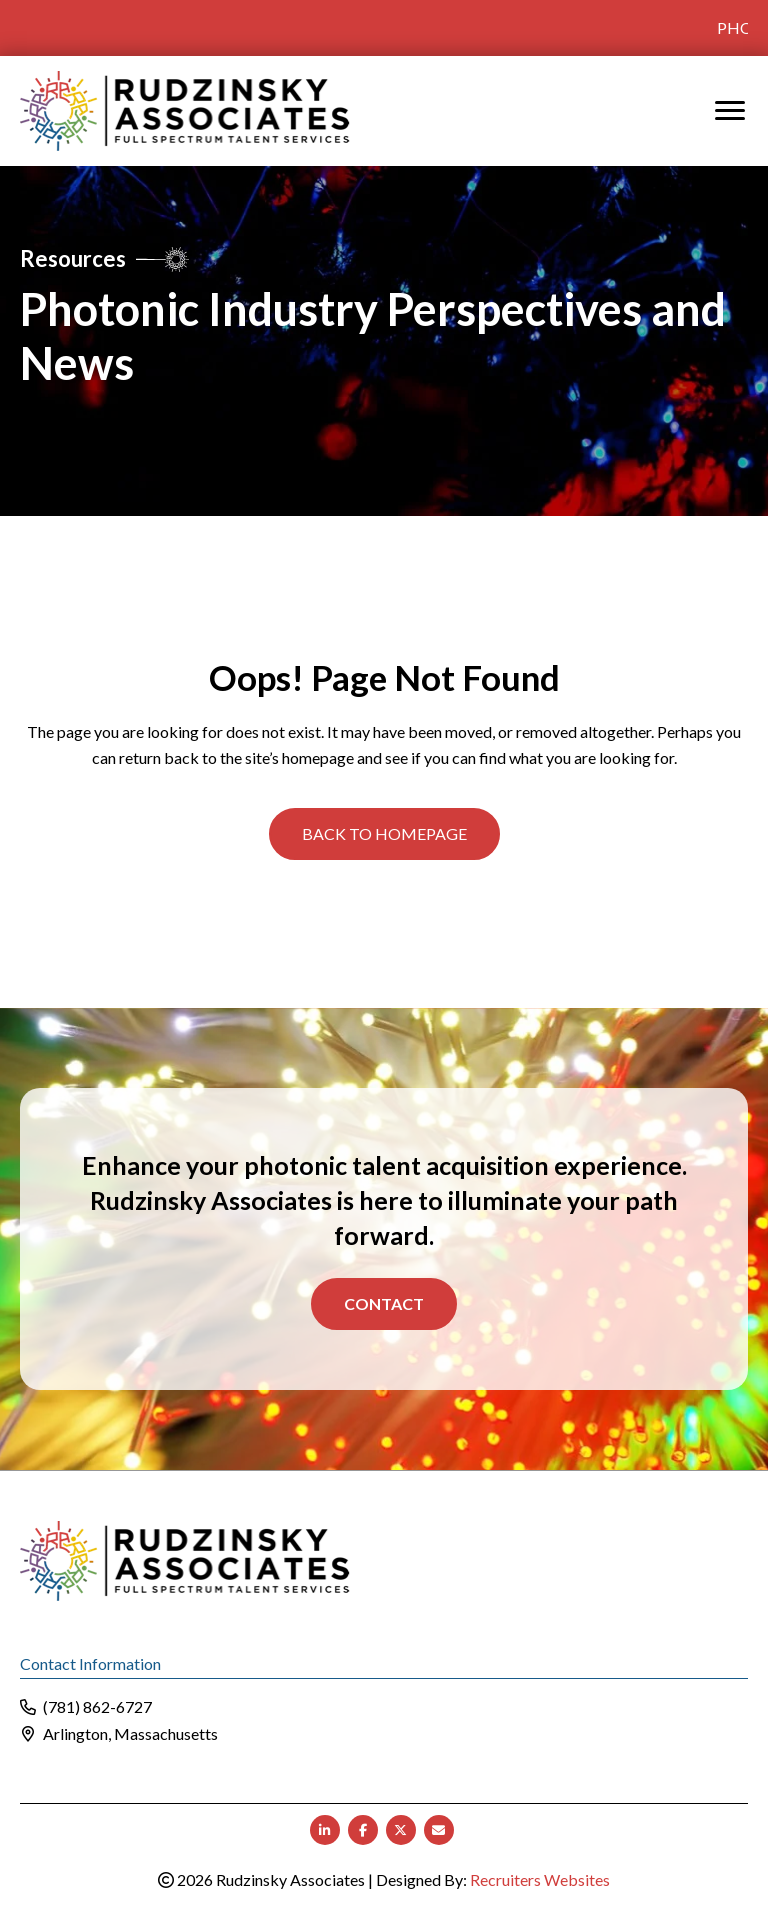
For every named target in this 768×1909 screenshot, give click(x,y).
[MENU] (730, 109)
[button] (384, 832)
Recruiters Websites (540, 1877)
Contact (384, 1301)
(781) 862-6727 (97, 1705)
